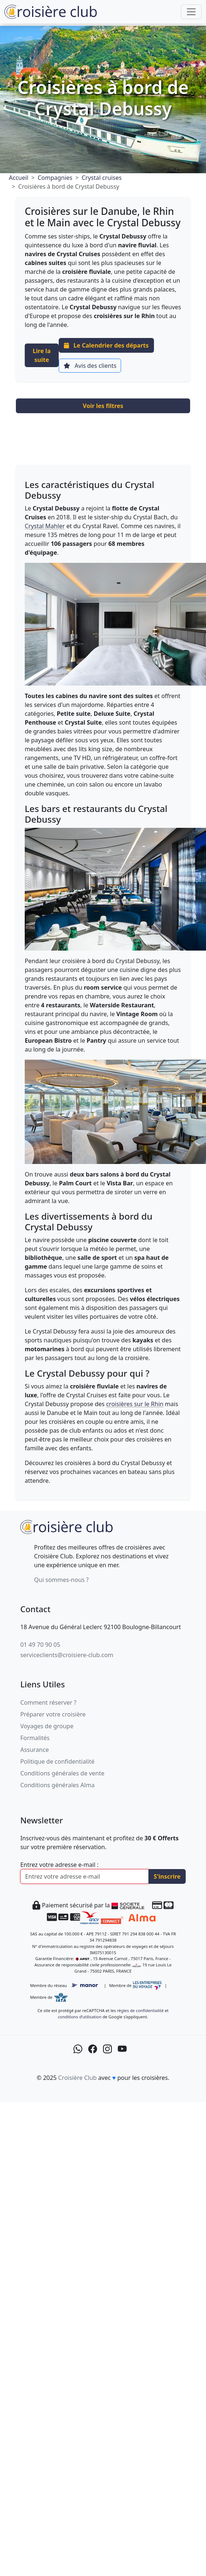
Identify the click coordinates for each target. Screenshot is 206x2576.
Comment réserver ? (48, 1702)
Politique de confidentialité (57, 1761)
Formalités (34, 1738)
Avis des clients (89, 366)
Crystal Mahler (45, 526)
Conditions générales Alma (57, 1785)
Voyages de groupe (46, 1726)
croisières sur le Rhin (134, 1404)
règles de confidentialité (140, 2010)
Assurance (34, 1750)
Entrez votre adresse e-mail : (59, 1865)
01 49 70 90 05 (40, 1645)
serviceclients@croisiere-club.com (66, 1655)
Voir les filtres (103, 406)
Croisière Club (77, 2078)
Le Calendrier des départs (106, 345)
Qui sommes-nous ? (61, 1580)
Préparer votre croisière (53, 1714)
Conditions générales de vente (62, 1773)
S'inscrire (167, 1876)
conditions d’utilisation (80, 2016)
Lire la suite (42, 355)
